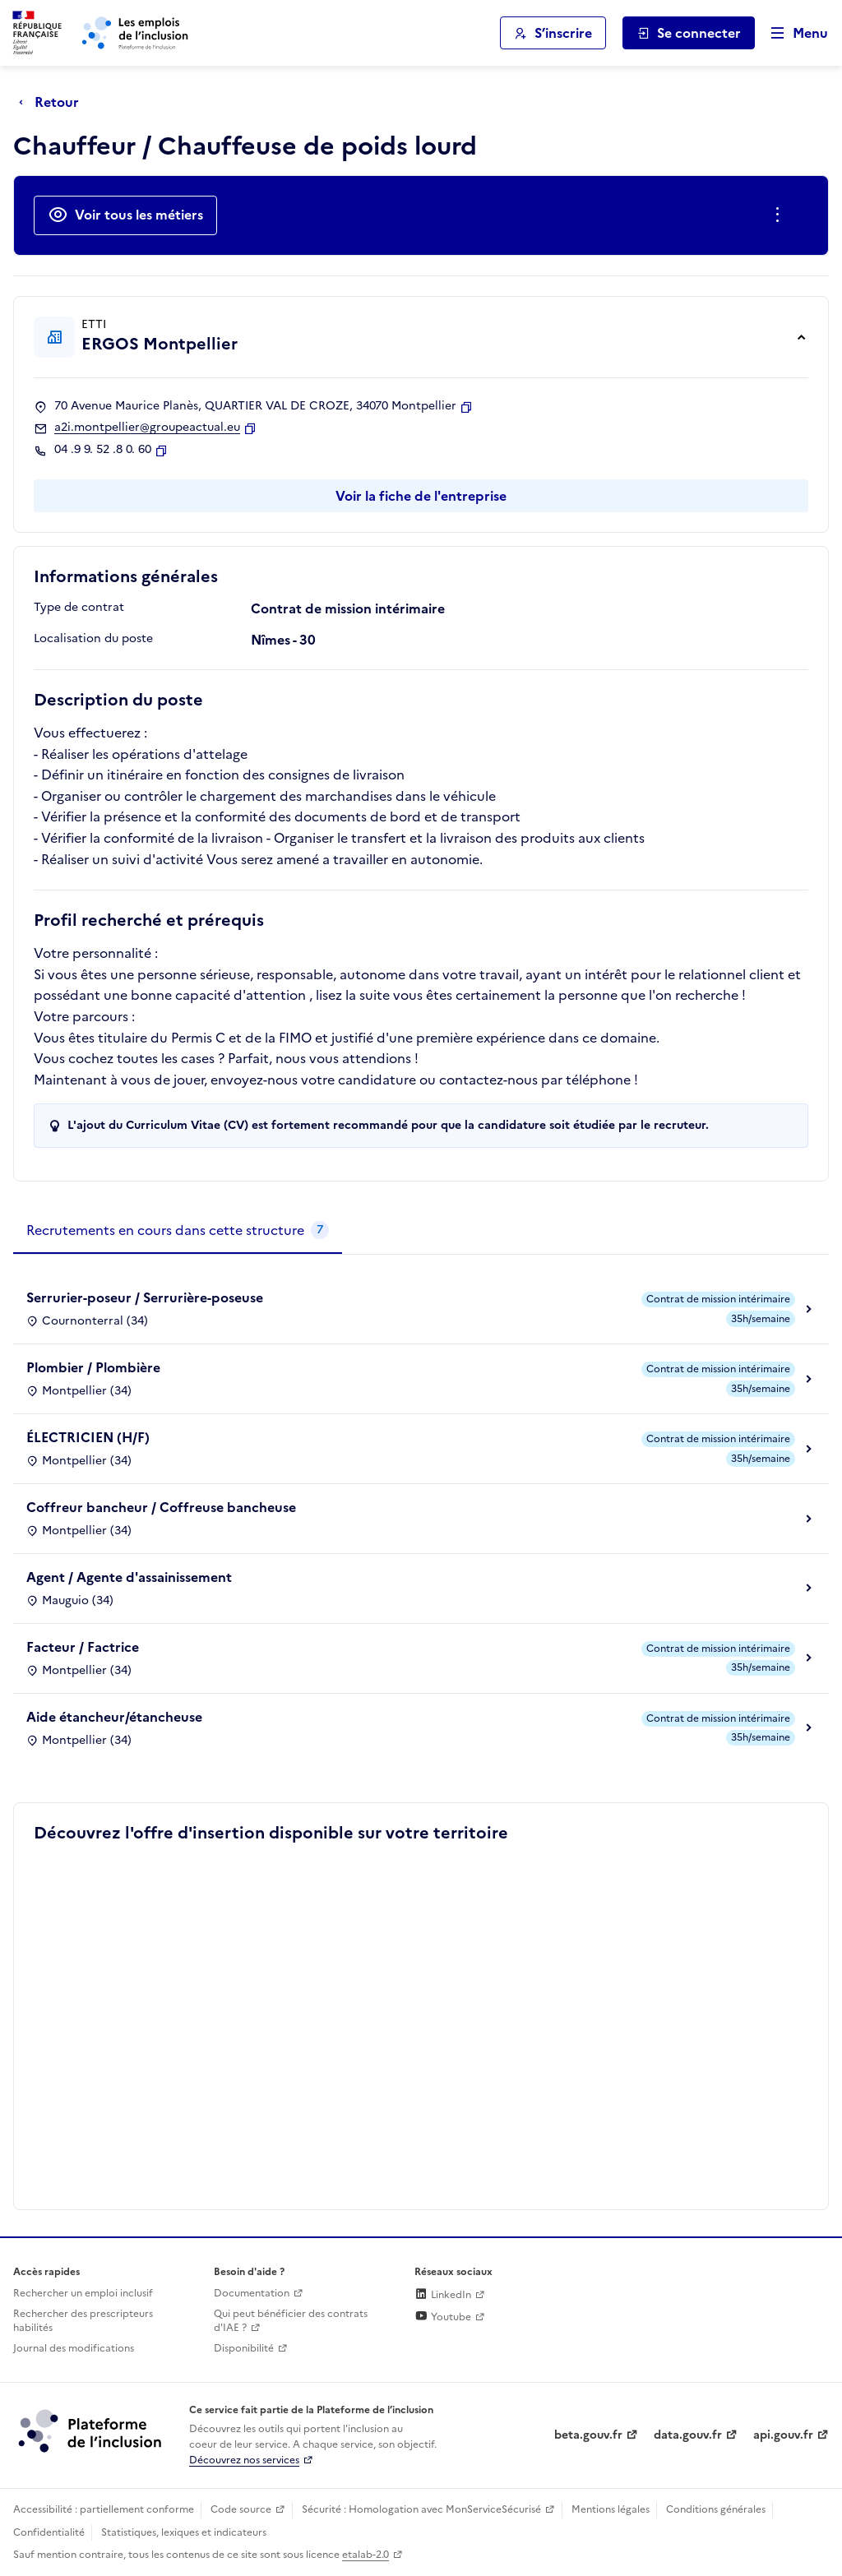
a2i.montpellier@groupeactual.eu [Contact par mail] (147, 427)
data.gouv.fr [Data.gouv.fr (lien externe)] (688, 2435)
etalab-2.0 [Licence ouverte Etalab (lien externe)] (365, 2554)
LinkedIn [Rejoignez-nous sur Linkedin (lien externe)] (442, 2294)
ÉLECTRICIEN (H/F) (88, 1437)
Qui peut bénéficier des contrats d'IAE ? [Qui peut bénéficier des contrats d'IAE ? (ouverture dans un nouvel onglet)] (291, 2320)
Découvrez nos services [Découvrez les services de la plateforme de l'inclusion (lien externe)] (244, 2460)
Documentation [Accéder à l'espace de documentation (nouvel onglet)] (251, 2293)
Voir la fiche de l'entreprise (421, 496)
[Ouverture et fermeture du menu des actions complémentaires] (780, 215)
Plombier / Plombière (93, 1367)
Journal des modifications (73, 2348)
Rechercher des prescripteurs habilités (83, 2320)
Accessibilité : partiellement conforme (103, 2509)
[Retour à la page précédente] (53, 102)
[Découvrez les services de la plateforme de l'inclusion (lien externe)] (91, 2429)
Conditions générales (716, 2509)
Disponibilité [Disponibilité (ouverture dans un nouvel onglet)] (244, 2348)
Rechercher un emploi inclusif (83, 2293)
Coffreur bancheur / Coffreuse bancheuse (161, 1507)
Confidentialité (49, 2532)
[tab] (177, 1231)
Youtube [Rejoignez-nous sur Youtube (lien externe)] (442, 2317)
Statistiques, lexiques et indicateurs (183, 2532)
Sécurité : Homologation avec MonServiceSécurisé (421, 2509)
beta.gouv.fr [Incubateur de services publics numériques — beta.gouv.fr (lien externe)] (588, 2435)
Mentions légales (610, 2509)
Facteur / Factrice (82, 1647)
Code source (240, 2509)
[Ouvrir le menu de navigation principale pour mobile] (792, 33)
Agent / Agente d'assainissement (129, 1577)
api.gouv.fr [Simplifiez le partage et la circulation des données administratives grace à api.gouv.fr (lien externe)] (783, 2435)
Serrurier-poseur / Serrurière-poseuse (144, 1297)
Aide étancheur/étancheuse (114, 1717)
